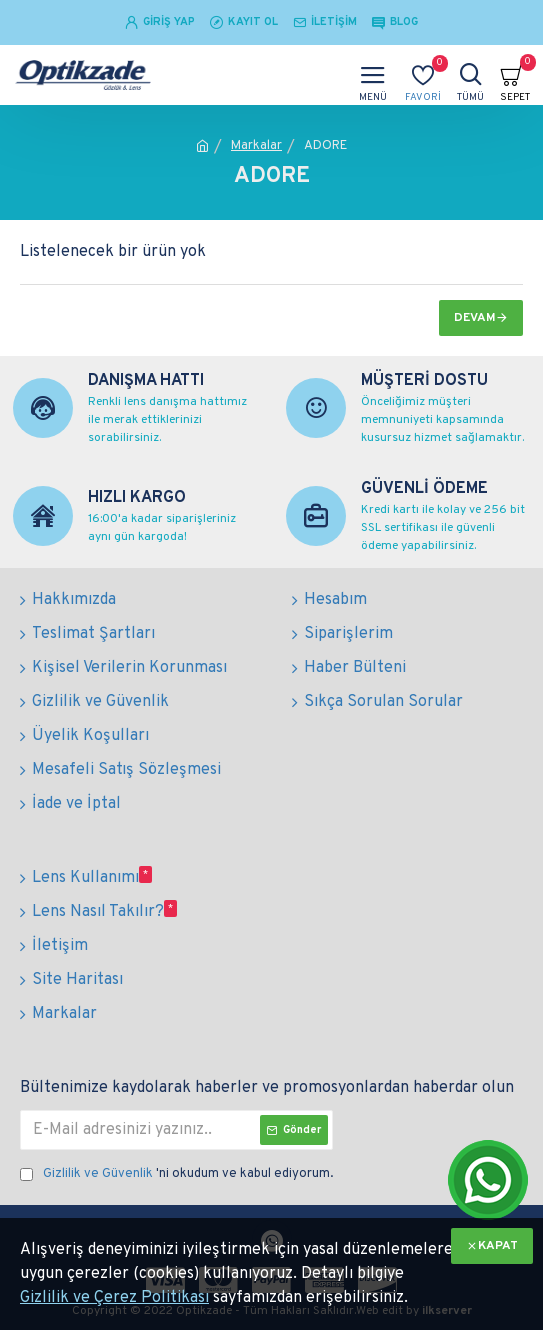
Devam (475, 318)
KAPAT (498, 1246)
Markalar (256, 146)
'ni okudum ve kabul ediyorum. (176, 1175)
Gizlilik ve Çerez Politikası (114, 1298)
